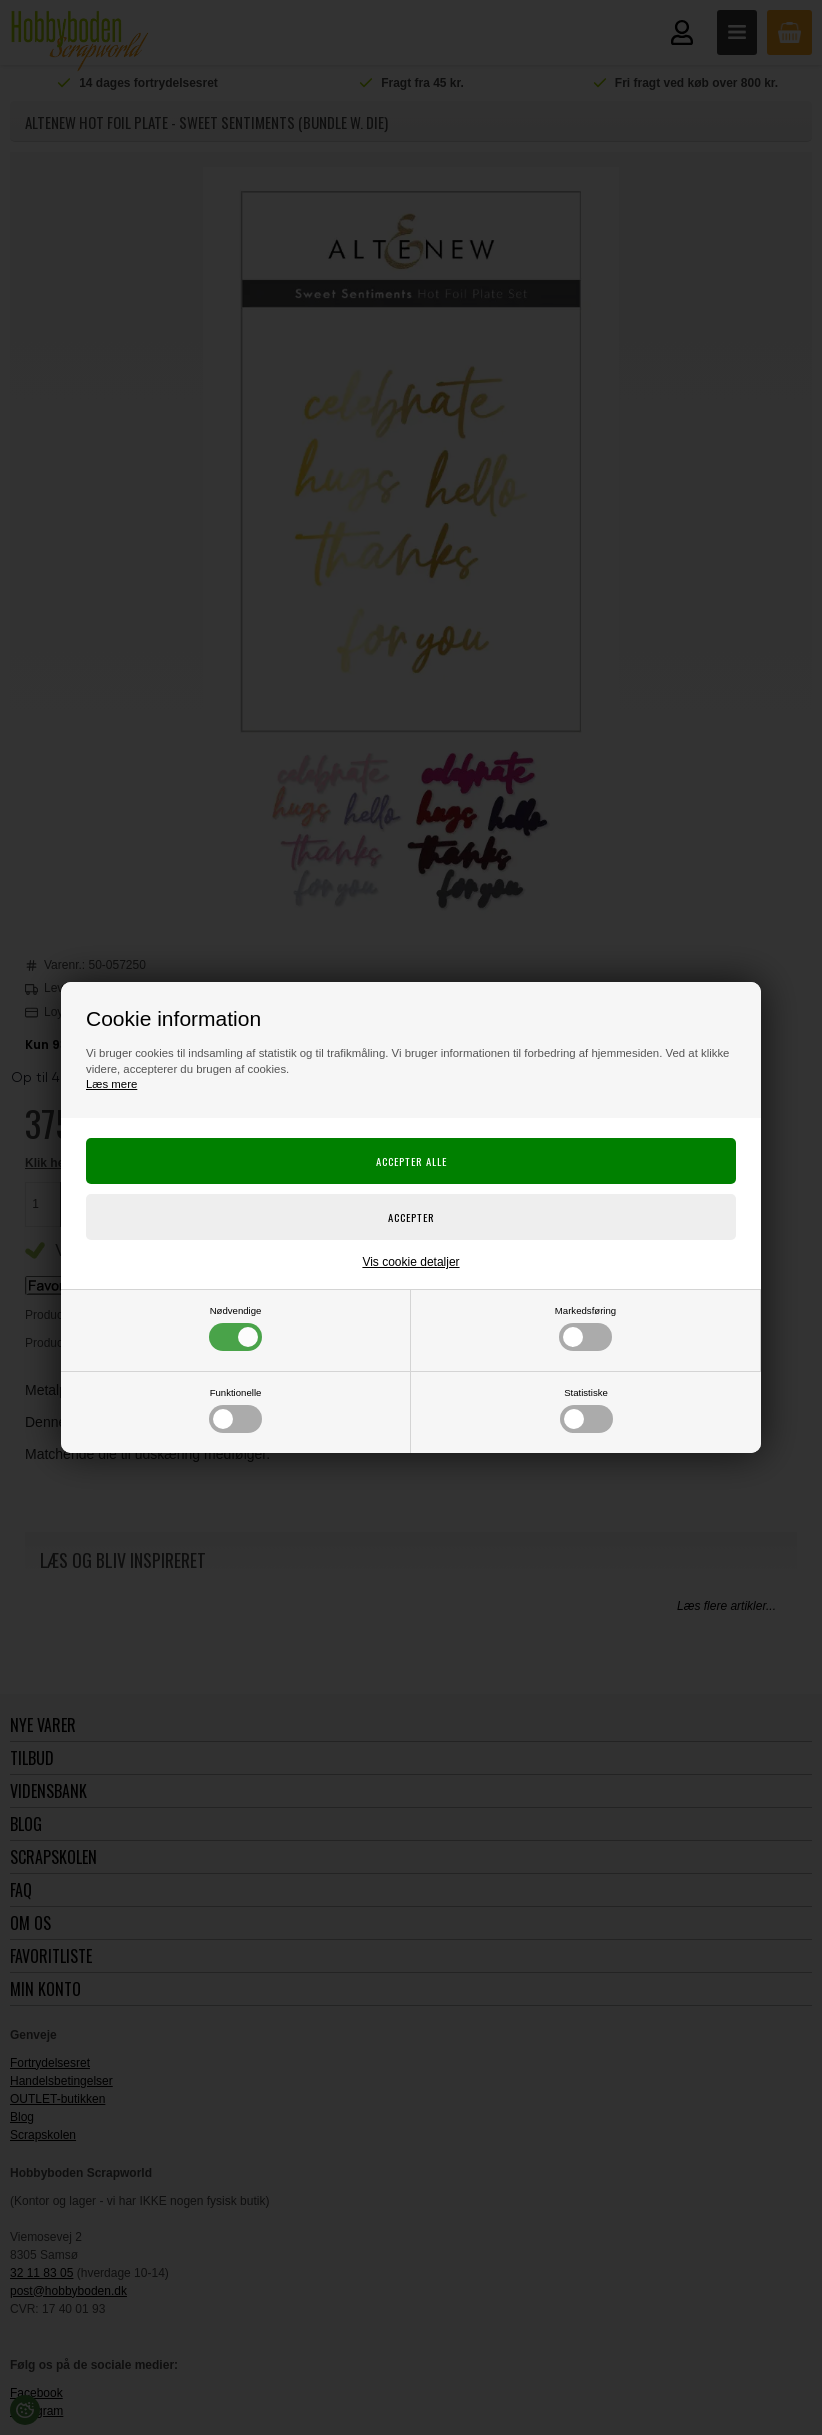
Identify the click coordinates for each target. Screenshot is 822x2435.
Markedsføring (585, 1328)
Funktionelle (235, 1410)
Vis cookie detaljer (410, 1262)
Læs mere (111, 1084)
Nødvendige (235, 1328)
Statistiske (586, 1410)
